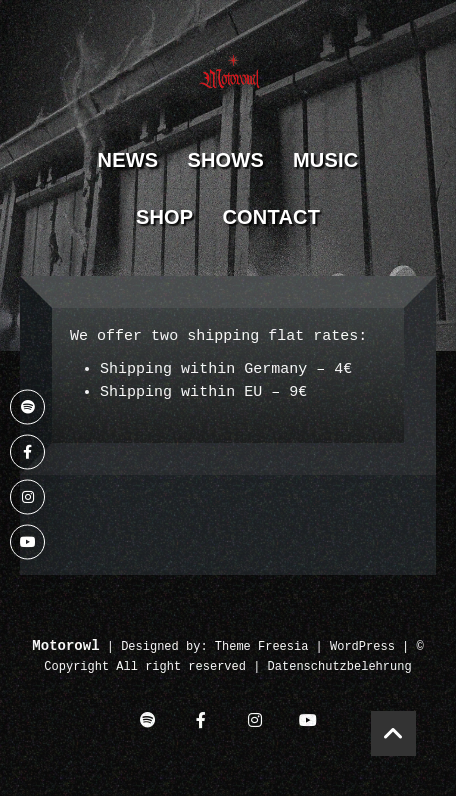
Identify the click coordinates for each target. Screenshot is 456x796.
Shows (225, 160)
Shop (164, 217)
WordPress (362, 647)
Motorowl (65, 646)
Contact (271, 217)
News (128, 160)
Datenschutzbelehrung (340, 667)
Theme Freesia (262, 647)
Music (325, 160)
